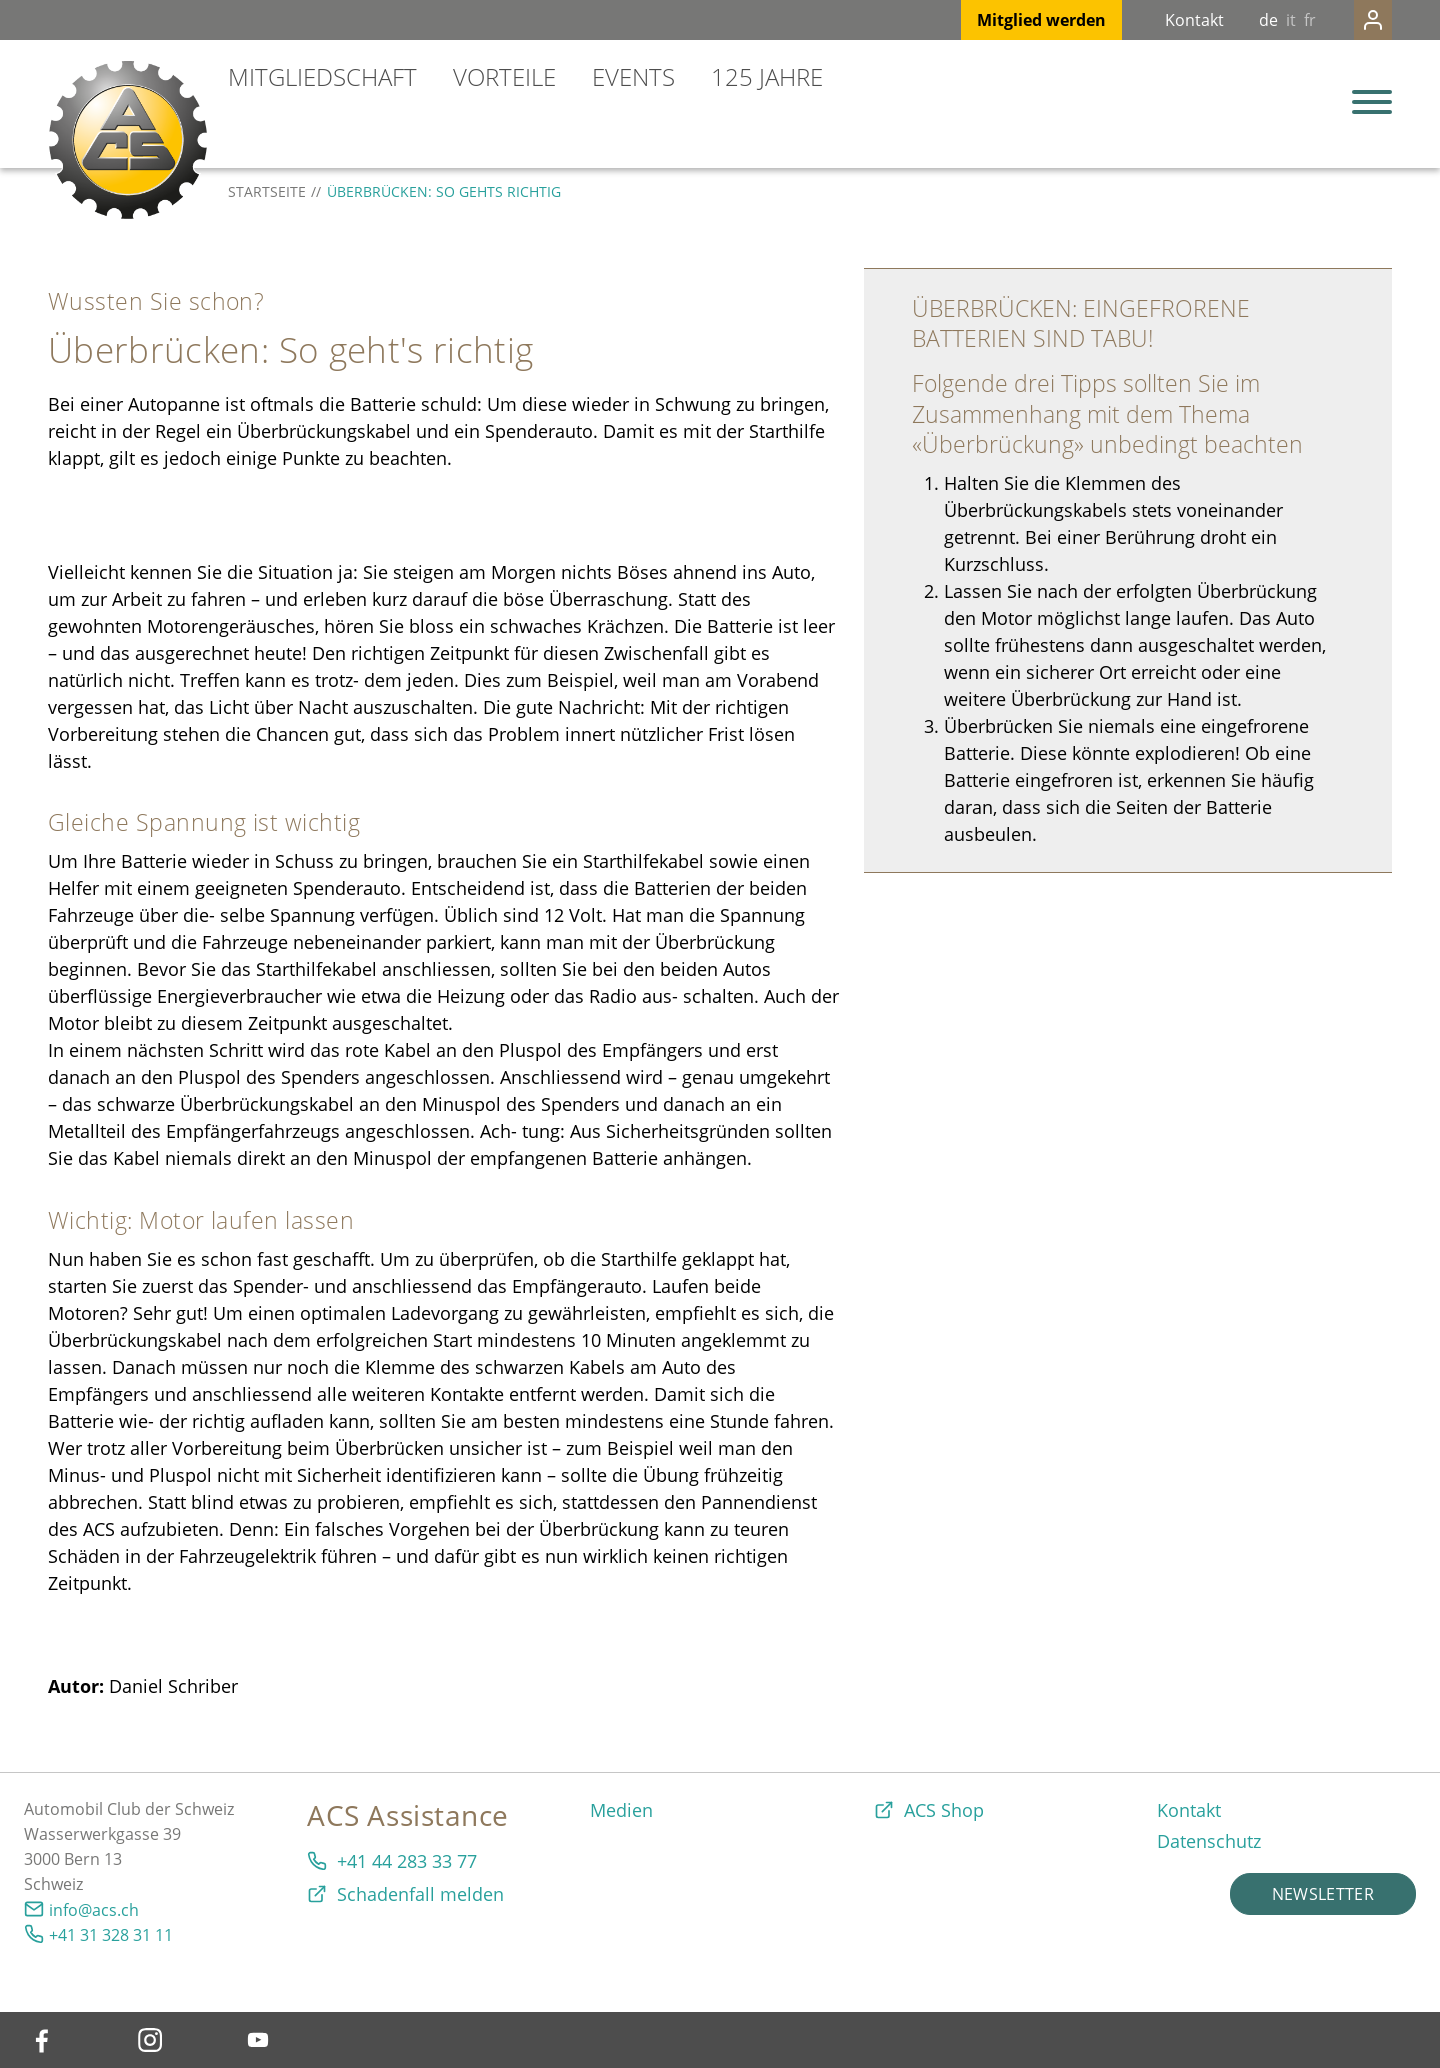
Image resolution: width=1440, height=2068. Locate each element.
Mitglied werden (1001, 20)
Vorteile (504, 76)
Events (633, 76)
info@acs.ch (94, 1910)
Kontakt (1154, 20)
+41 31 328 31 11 (111, 1935)
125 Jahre (767, 76)
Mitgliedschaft (322, 76)
